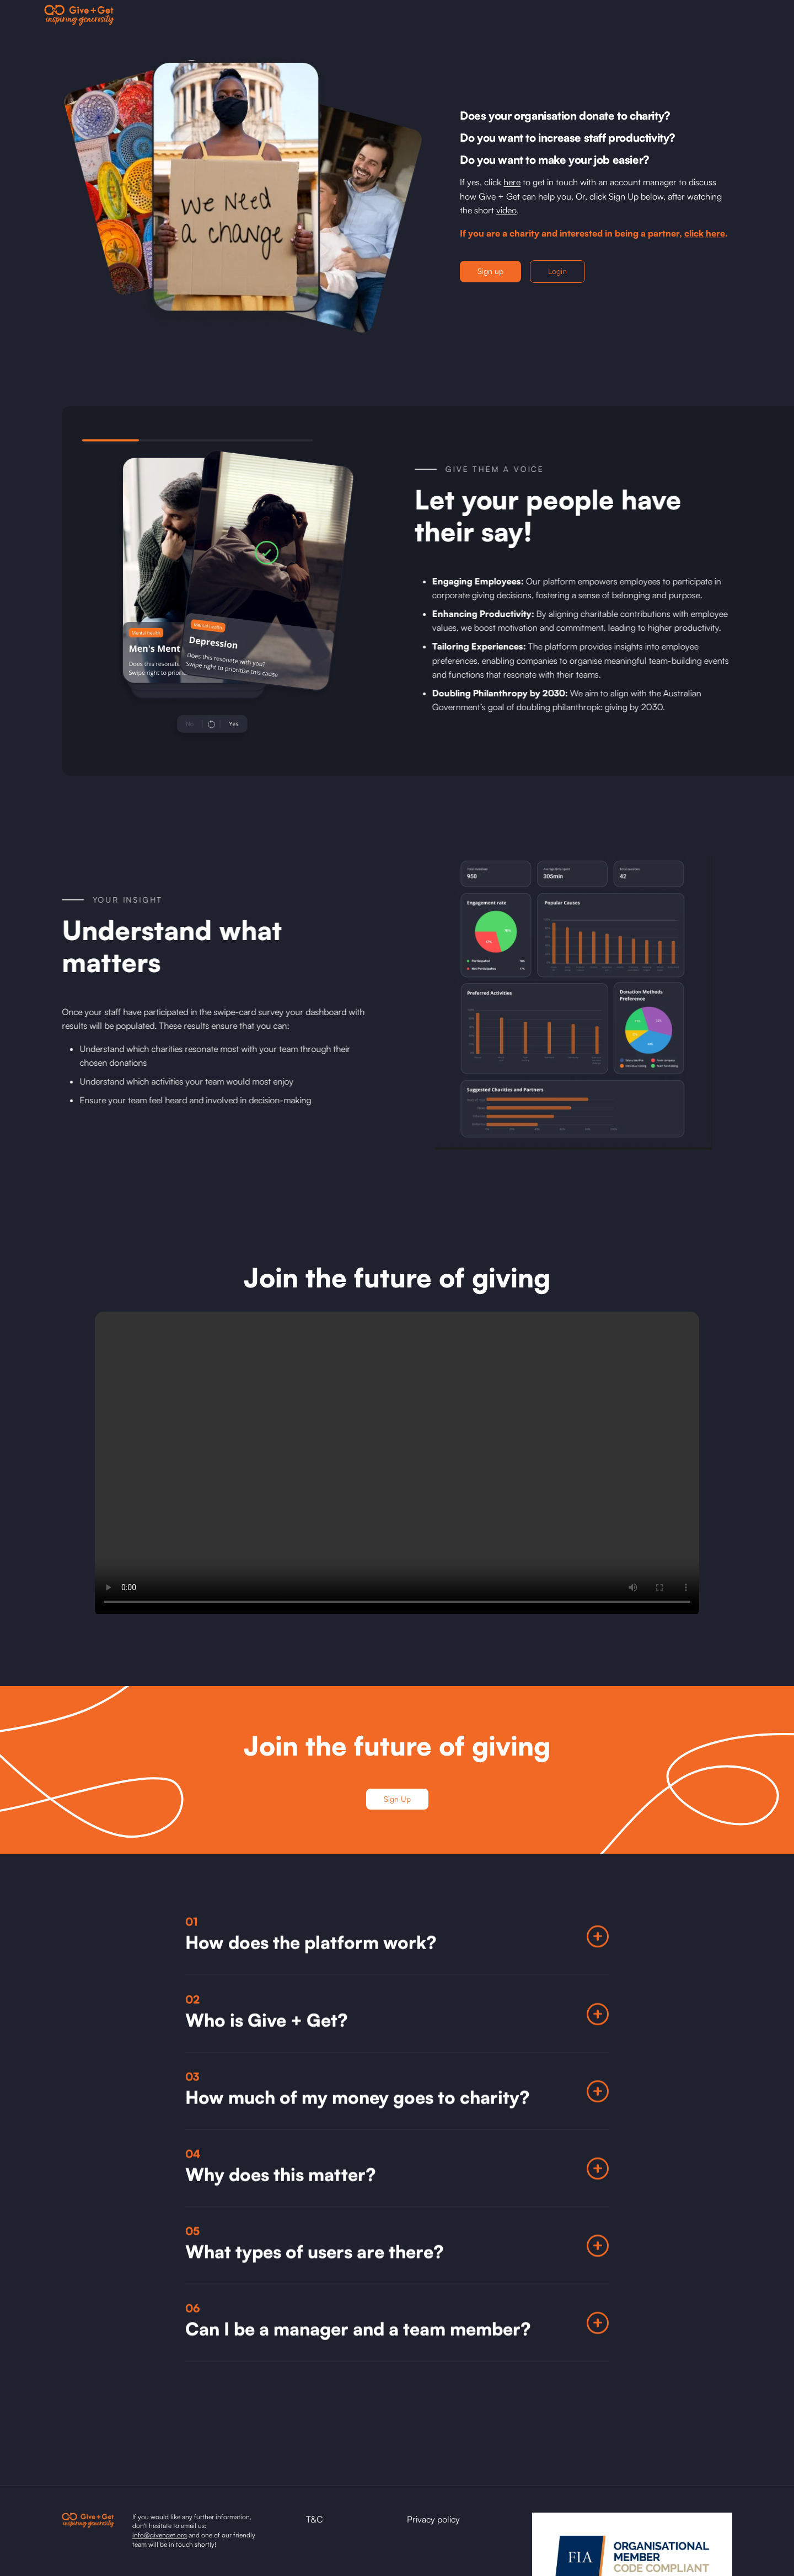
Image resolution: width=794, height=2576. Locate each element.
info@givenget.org (159, 2535)
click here (704, 233)
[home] (79, 15)
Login (557, 271)
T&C (314, 2519)
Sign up (490, 271)
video (506, 210)
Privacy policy (433, 2519)
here (512, 181)
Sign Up (397, 1799)
